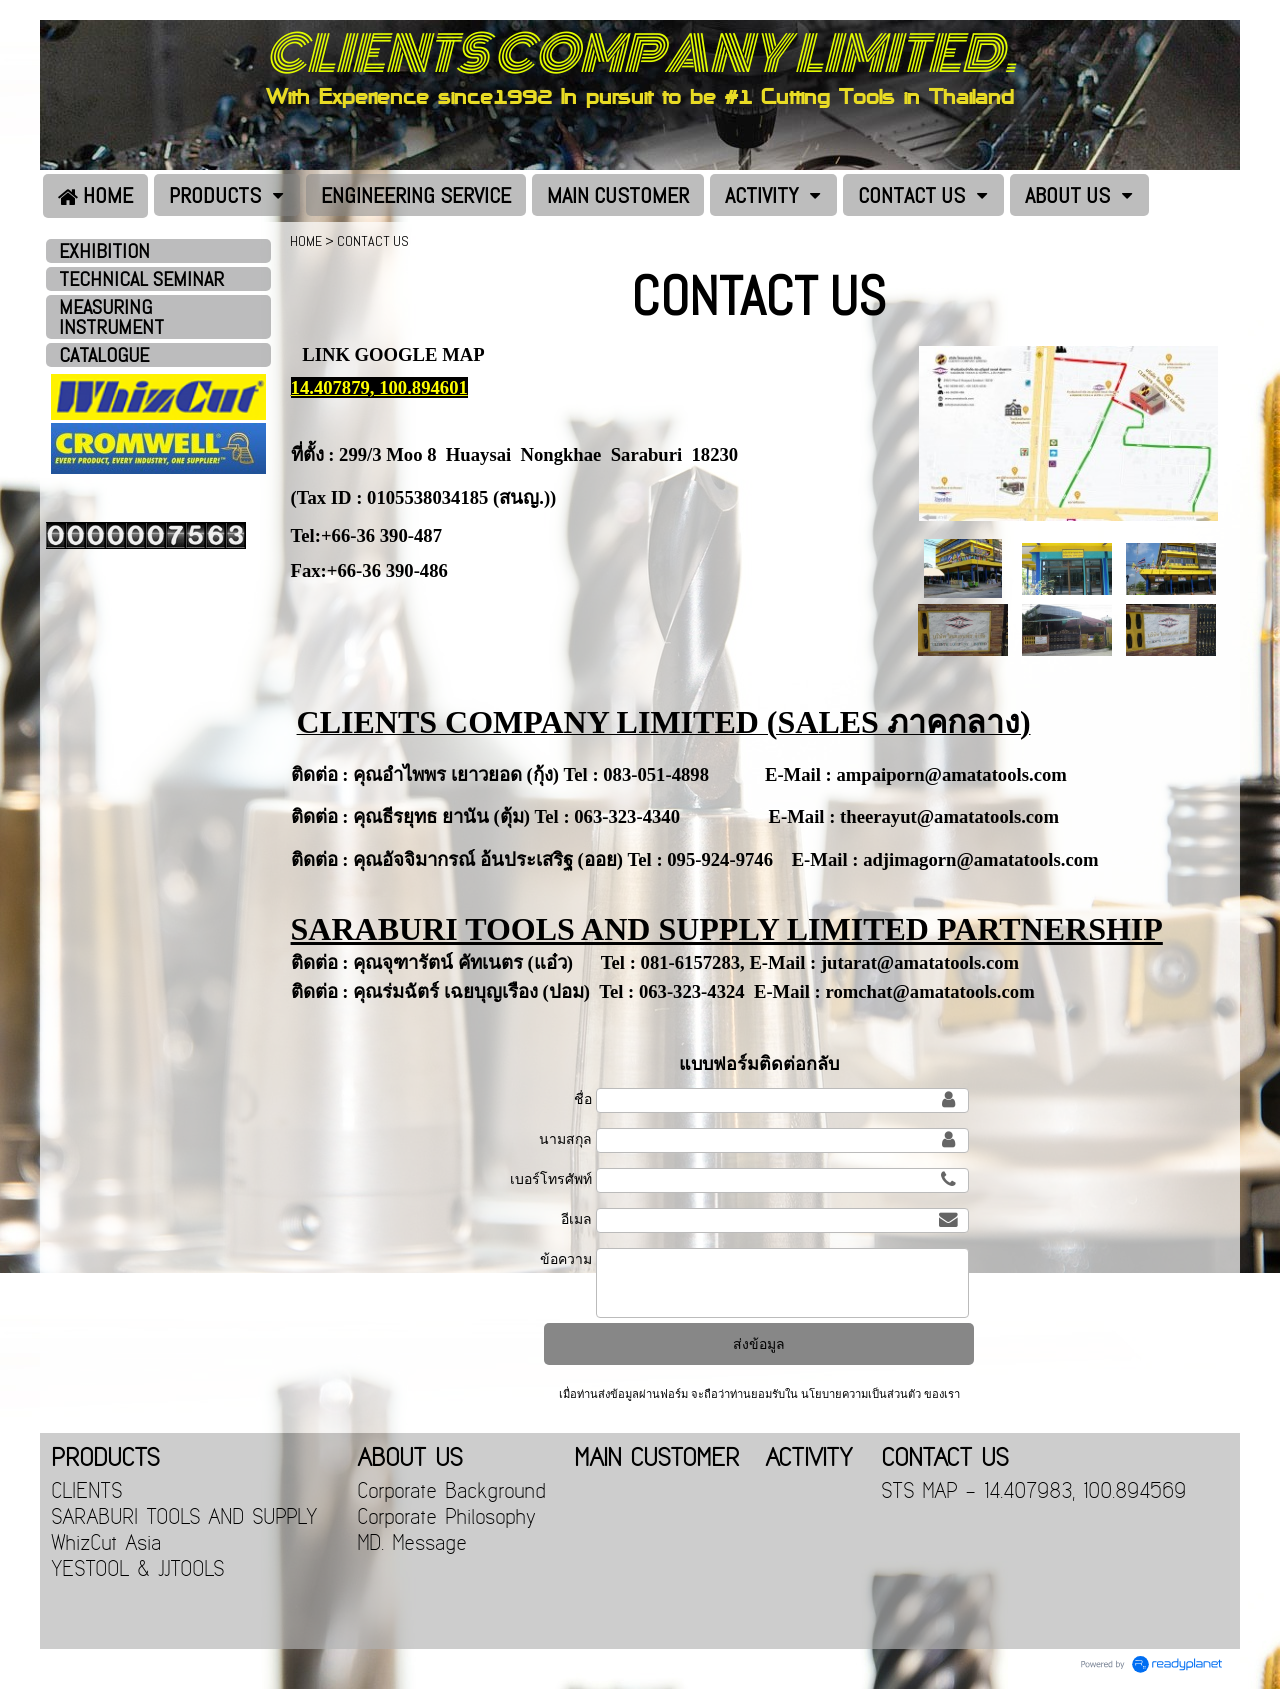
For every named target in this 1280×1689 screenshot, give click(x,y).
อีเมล (576, 1219)
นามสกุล (565, 1139)
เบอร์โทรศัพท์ (551, 1179)
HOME (306, 241)
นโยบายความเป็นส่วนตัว (861, 1394)
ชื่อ (583, 1099)
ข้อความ (566, 1259)
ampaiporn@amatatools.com (951, 774)
